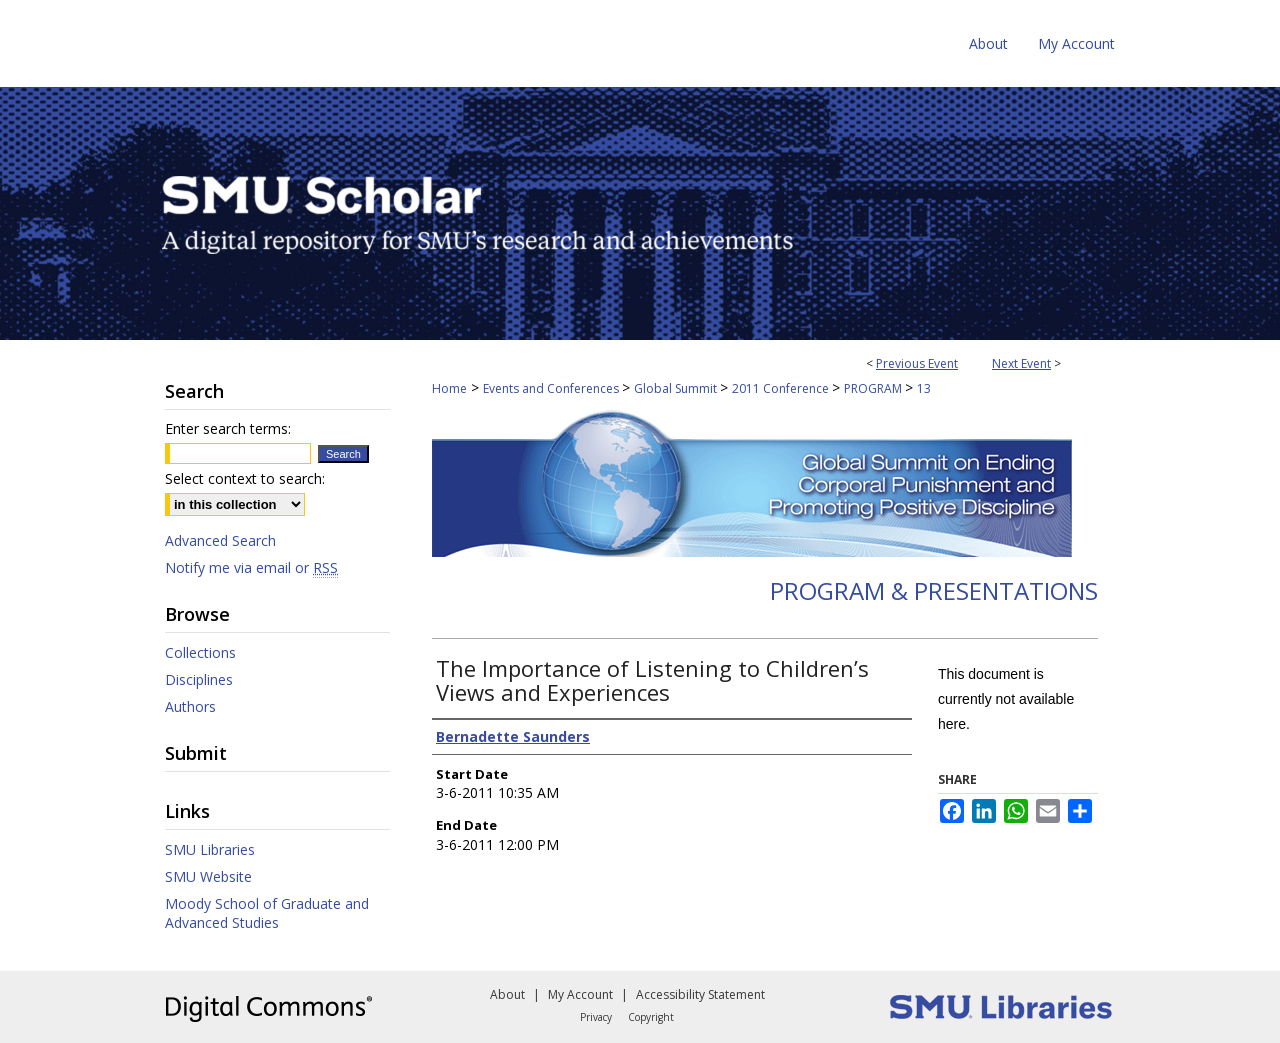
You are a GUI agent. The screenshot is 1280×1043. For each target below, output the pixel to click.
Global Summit (677, 388)
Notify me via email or (251, 567)
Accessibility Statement (700, 994)
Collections (200, 652)
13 (924, 388)
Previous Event (917, 363)
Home (449, 388)
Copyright (651, 1017)
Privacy (596, 1017)
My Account (580, 994)
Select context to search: (245, 478)
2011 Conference (782, 388)
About (507, 994)
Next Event (1021, 363)
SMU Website (208, 876)
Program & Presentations (934, 590)
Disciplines (199, 679)
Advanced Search (220, 540)
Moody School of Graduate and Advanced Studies (267, 913)
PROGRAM (874, 388)
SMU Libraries (210, 849)
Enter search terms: (228, 428)
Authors (190, 706)
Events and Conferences (552, 388)
